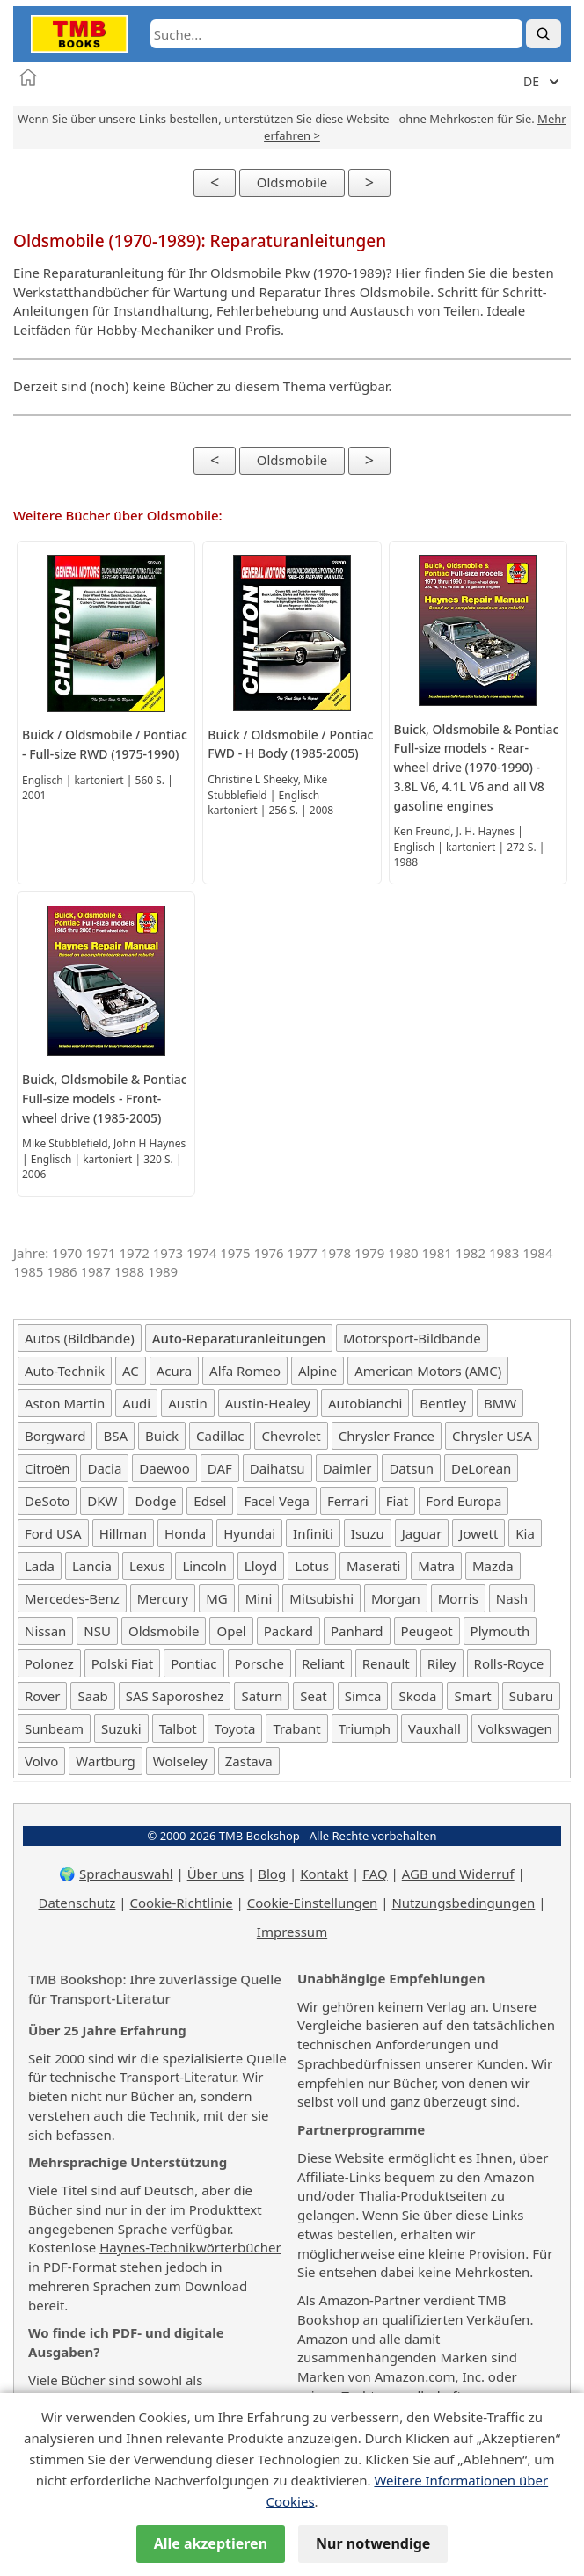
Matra (436, 1566)
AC (130, 1370)
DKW (102, 1501)
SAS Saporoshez (175, 1696)
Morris (458, 1598)
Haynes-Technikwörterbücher (190, 2247)
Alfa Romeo (245, 1370)
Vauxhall (434, 1728)
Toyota (235, 1728)
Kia (525, 1533)
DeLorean (481, 1468)
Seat (313, 1696)
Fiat (397, 1501)
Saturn (261, 1696)
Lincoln (204, 1566)
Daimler (347, 1468)
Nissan (45, 1631)
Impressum (292, 1931)
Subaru (531, 1696)
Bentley (443, 1403)
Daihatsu (277, 1468)
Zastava (249, 1761)
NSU (97, 1631)
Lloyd (261, 1566)
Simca (363, 1696)
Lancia (92, 1566)
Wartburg (105, 1761)
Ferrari (348, 1501)
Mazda (493, 1566)
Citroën (47, 1468)
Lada (40, 1566)
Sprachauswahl (125, 1873)
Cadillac (220, 1435)
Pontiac (193, 1663)
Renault (386, 1663)
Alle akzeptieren (210, 2543)
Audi (136, 1403)
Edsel (209, 1501)
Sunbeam (54, 1728)
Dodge (155, 1501)
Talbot (178, 1728)
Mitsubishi (321, 1598)
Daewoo (164, 1468)
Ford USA (53, 1533)
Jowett (478, 1533)
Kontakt (324, 1873)
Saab (92, 1696)
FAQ (375, 1873)
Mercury (162, 1598)
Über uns (215, 1873)
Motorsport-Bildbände (412, 1338)
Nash (512, 1598)
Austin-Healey (267, 1403)
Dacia (104, 1468)
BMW (500, 1403)
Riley (441, 1663)
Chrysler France (386, 1435)
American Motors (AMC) (427, 1370)
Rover (42, 1696)
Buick (162, 1435)
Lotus (312, 1566)
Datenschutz (77, 1902)
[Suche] (543, 33)
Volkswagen (515, 1728)
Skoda (417, 1696)
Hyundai (249, 1533)
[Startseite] (28, 77)
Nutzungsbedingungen (463, 1902)
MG (217, 1598)
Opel (230, 1631)
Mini (259, 1598)
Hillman (123, 1533)
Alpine (317, 1370)
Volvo (41, 1761)
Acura (174, 1370)
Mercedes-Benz (72, 1598)
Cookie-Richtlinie (180, 1902)
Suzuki (121, 1728)
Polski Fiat (122, 1663)
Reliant (323, 1663)
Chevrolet (290, 1435)
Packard (288, 1631)
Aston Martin (65, 1403)
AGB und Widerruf (458, 1873)
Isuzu (367, 1533)
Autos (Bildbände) (80, 1338)
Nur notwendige (373, 2543)
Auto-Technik (65, 1370)
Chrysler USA (492, 1435)
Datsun (411, 1468)
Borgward (55, 1435)
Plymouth (500, 1631)
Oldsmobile (292, 182)
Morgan (395, 1598)
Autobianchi (365, 1403)
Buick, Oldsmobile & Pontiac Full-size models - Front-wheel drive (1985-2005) (104, 1098)
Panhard (357, 1631)
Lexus (146, 1566)
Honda (185, 1533)
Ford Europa (463, 1501)
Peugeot (427, 1631)
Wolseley (180, 1761)
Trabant (296, 1728)
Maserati (373, 1566)
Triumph (365, 1728)
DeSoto (47, 1501)
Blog (272, 1873)
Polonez (49, 1663)
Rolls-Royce (509, 1663)
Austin (188, 1403)
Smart (472, 1696)
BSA (115, 1435)
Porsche (259, 1663)
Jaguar (422, 1533)
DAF (220, 1468)
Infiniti (313, 1533)
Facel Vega (276, 1501)
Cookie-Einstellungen (312, 1902)
